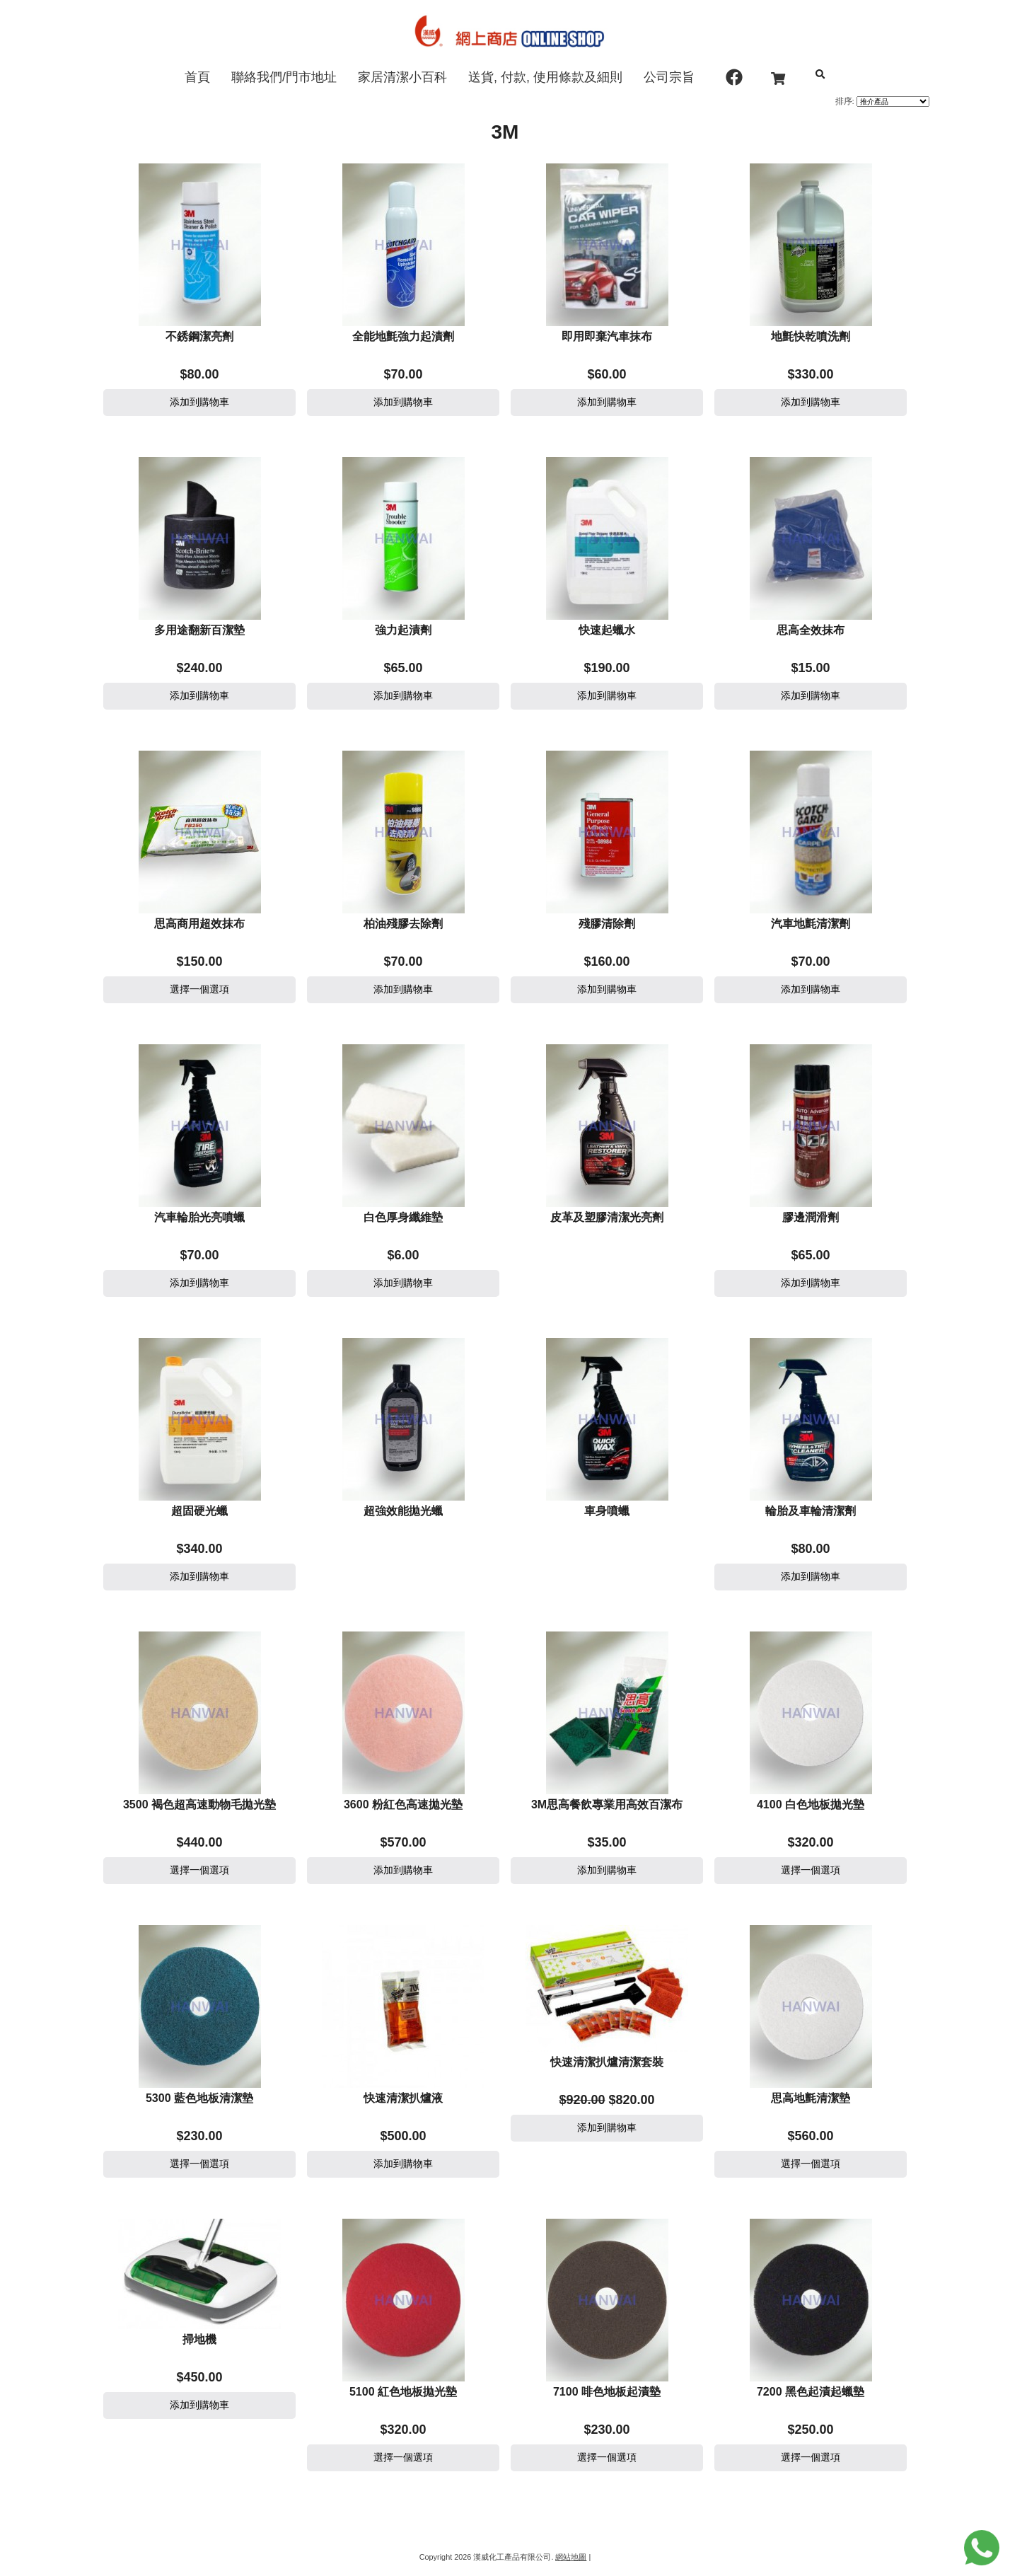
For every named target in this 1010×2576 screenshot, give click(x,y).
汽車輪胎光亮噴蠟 (199, 1217)
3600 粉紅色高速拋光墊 (403, 1804)
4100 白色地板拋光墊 (810, 1804)
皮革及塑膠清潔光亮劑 (606, 1217)
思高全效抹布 (810, 630)
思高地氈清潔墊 (810, 2098)
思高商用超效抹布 (199, 924)
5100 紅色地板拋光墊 (403, 2392)
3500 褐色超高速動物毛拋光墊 (199, 1804)
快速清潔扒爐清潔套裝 (606, 2062)
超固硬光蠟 (199, 1511)
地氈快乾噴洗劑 (810, 336)
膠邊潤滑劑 (810, 1217)
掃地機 (199, 2339)
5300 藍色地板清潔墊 (199, 2098)
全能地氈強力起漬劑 (403, 336)
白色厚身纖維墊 (403, 1217)
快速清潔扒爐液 (403, 2098)
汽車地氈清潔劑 (810, 924)
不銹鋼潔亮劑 (199, 336)
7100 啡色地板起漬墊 (607, 2392)
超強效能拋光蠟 (403, 1511)
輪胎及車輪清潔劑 (810, 1511)
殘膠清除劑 (607, 924)
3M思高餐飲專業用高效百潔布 (607, 1804)
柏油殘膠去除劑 (403, 924)
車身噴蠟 (606, 1511)
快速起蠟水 (607, 630)
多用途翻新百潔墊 (199, 630)
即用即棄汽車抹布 (607, 336)
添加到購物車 (199, 402)
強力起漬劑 (403, 630)
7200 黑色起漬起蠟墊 (810, 2392)
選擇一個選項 (199, 989)
